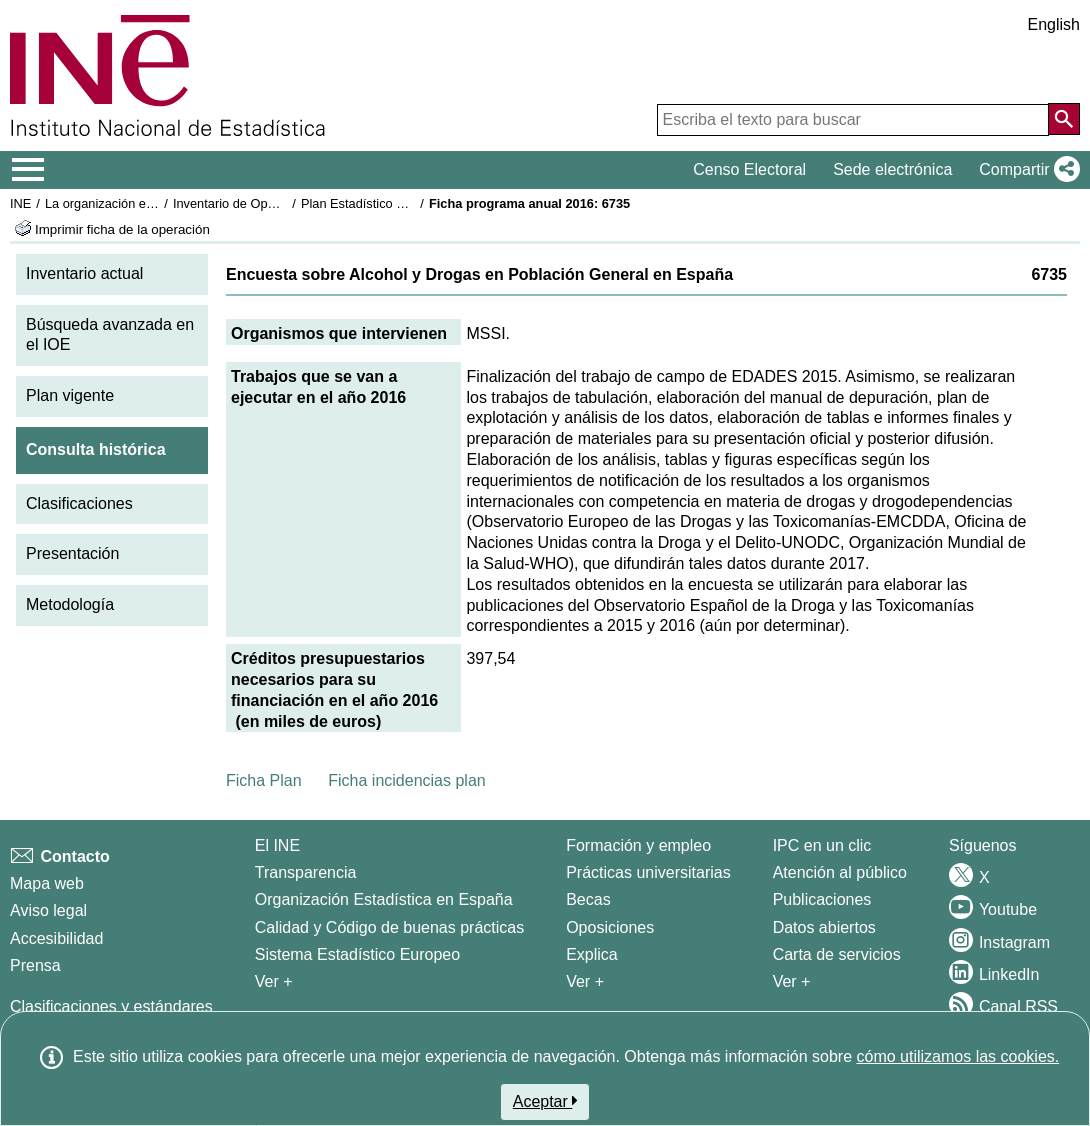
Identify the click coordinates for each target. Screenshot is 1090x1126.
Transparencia (306, 872)
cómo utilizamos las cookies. (957, 1056)
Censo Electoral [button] (749, 169)
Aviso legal (48, 910)
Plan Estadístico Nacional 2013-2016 (406, 203)
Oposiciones (610, 927)
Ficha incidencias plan (406, 780)
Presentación (72, 553)
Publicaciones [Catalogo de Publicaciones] (822, 899)
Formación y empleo (638, 845)
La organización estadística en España (155, 203)
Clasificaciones (79, 503)
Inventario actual (84, 273)
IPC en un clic (822, 845)
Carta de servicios (837, 954)
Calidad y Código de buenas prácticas (390, 927)
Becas (588, 899)
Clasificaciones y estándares (111, 1006)
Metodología (70, 604)
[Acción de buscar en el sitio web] (1064, 119)
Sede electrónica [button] (892, 169)
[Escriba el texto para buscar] (853, 120)
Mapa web (47, 883)
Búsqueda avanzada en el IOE (110, 335)
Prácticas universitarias (648, 872)
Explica (592, 954)
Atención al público (840, 872)
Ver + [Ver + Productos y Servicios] (792, 981)
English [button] (1054, 24)
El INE (277, 845)
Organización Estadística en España (384, 899)
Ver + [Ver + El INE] (274, 981)
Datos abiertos (824, 927)
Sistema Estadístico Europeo (357, 954)
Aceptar (545, 1101)
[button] (1025, 170)
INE (20, 203)
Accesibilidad (56, 938)
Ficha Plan (264, 780)
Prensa (35, 965)
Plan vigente (70, 395)
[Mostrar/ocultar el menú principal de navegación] (28, 170)
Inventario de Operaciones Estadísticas (284, 203)
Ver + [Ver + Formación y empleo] (585, 981)
